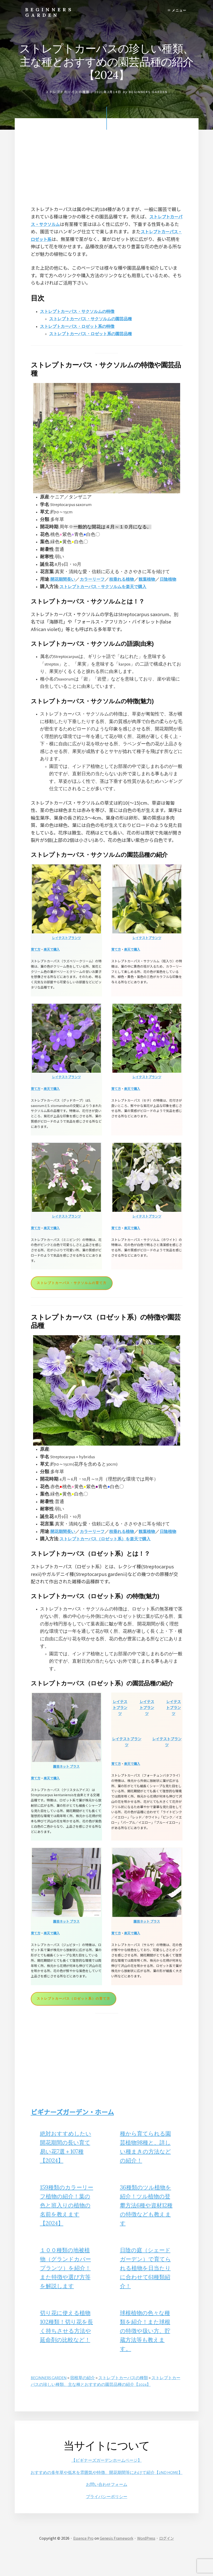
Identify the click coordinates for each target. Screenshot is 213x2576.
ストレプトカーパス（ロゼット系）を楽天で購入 (110, 1554)
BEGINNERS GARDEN (49, 12)
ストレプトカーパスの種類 (67, 92)
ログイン (166, 2560)
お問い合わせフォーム (107, 2507)
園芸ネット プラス (66, 1781)
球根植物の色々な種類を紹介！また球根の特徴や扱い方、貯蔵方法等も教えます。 (145, 2345)
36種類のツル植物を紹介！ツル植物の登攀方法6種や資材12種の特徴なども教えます (146, 2220)
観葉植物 (156, 579)
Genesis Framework (116, 2560)
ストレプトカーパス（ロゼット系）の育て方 (73, 2013)
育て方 (35, 957)
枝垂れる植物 (128, 579)
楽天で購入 (52, 957)
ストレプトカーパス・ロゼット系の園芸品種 (95, 334)
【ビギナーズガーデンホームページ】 (107, 2475)
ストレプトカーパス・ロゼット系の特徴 (81, 326)
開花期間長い (64, 579)
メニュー (179, 10)
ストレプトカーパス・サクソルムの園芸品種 (95, 319)
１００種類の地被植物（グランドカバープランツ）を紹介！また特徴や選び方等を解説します (65, 2283)
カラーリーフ (96, 579)
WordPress (146, 2560)
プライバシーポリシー (107, 2519)
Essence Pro (83, 2560)
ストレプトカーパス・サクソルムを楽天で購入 (108, 594)
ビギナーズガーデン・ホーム (72, 2126)
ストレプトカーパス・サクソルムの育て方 (72, 1290)
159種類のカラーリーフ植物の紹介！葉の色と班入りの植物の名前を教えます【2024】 (66, 2220)
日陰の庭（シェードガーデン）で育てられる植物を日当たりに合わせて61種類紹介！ (145, 2283)
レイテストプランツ (66, 945)
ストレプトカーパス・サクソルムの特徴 (81, 311)
